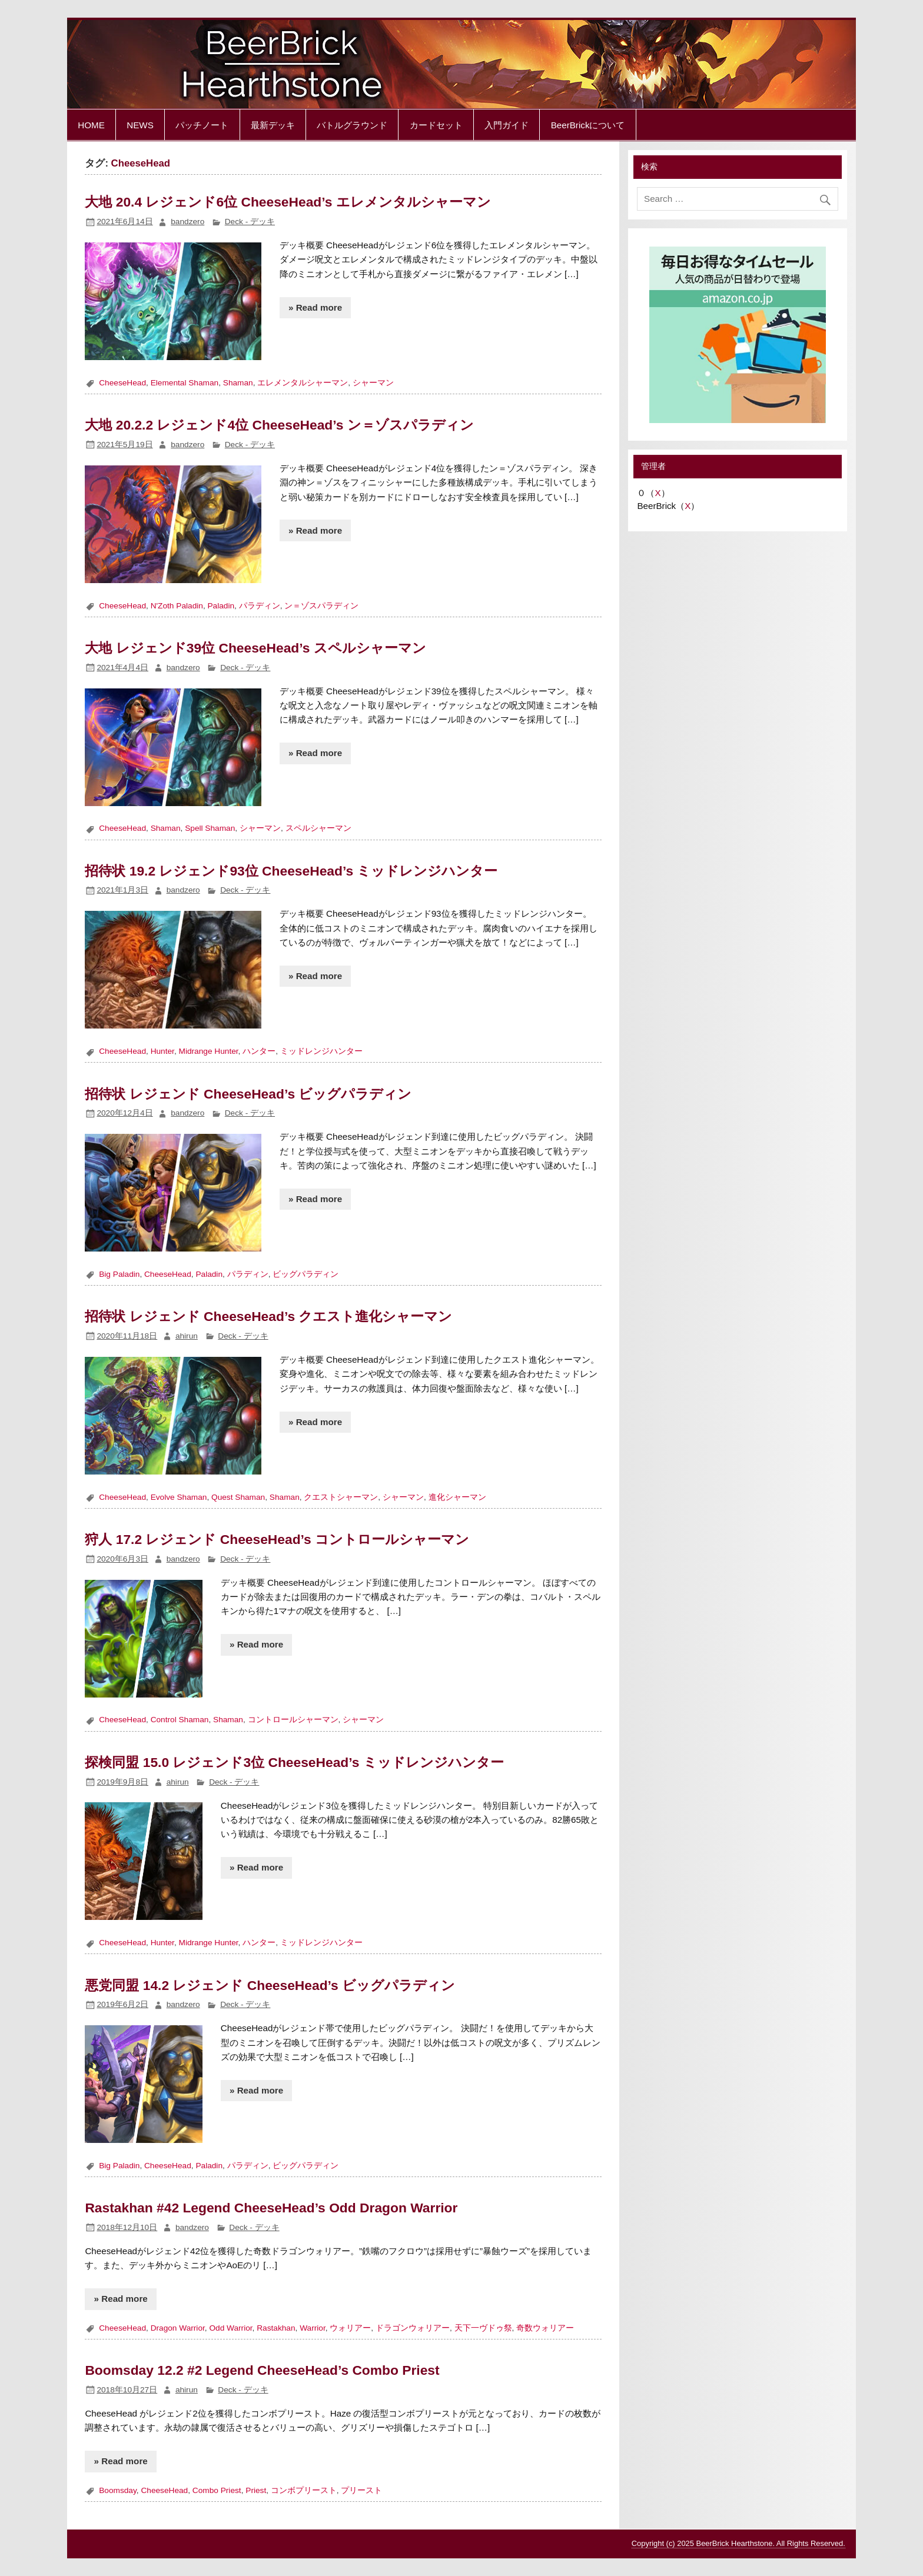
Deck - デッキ (250, 221)
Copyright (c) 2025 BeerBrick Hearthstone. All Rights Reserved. (738, 2543)
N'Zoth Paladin (177, 605)
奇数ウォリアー (545, 2328)
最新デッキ (273, 125)
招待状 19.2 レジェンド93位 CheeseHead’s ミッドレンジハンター (291, 870)
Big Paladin (119, 1274)
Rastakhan (276, 2328)
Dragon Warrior (178, 2328)
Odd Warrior (230, 2328)
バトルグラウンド (352, 125)
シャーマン (373, 382)
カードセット (436, 125)
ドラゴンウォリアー (413, 2328)
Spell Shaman (210, 828)
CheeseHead (122, 382)
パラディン (259, 605)
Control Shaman (180, 1719)
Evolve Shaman (179, 1497)
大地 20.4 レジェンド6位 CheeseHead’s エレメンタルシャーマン (287, 201)
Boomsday (118, 2490)
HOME (91, 125)
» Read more (315, 307)
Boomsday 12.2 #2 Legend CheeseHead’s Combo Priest (262, 2370)
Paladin (220, 605)
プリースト (361, 2490)
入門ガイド (506, 125)
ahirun (186, 1336)
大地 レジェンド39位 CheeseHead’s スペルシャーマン (255, 647)
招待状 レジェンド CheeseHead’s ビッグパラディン (248, 1093)
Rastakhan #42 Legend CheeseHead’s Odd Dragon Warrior (271, 2207)
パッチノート (201, 125)
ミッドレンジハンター (321, 1051)
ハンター (259, 1051)
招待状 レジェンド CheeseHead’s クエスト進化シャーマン (268, 1316)
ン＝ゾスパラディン (321, 605)
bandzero (187, 221)
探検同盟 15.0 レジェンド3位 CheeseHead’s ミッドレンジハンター (294, 1762)
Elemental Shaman (185, 382)
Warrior (313, 2328)
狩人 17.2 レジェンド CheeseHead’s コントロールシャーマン (277, 1539)
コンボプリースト (304, 2490)
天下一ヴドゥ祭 (483, 2328)
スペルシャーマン (318, 828)
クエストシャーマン (341, 1497)
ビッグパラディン (305, 1274)
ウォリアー (350, 2328)
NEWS (140, 125)
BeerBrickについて (588, 125)
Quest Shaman (238, 1497)
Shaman (238, 382)
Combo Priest (216, 2490)
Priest (255, 2490)
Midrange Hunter (208, 1051)
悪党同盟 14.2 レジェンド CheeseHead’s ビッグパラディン (270, 1985)
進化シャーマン (457, 1497)
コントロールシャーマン (293, 1719)
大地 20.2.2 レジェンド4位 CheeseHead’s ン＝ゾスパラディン (279, 424)
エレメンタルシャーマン (302, 382)
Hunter (162, 1051)
